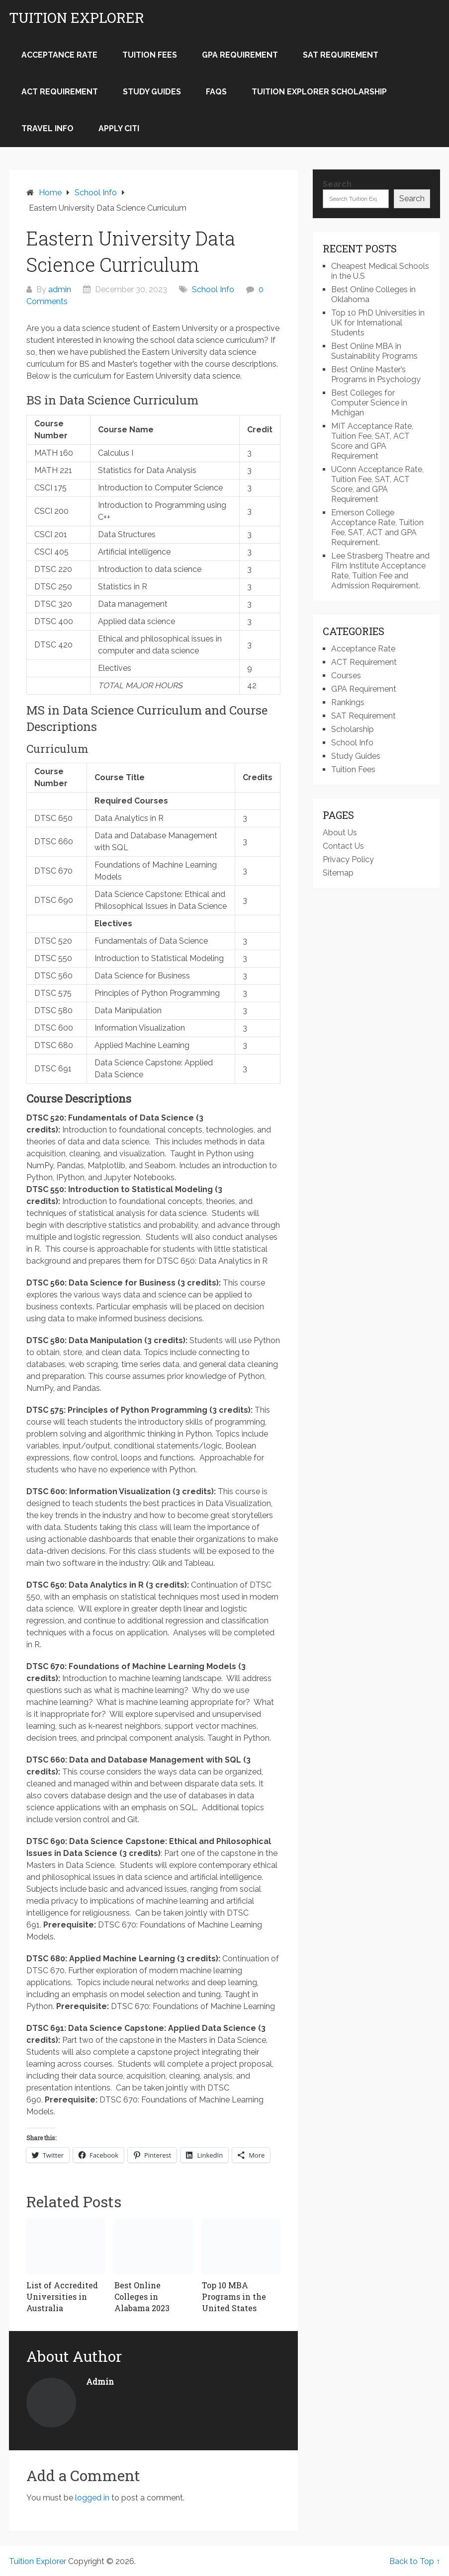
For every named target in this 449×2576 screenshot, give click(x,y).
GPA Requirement (240, 55)
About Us (340, 832)
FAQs (216, 91)
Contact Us (343, 846)
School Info (213, 289)
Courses (346, 675)
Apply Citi (118, 128)
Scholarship (352, 729)
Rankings (347, 702)
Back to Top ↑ (414, 2561)
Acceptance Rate (59, 55)
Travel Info (47, 128)
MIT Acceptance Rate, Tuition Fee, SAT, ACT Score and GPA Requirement (372, 441)
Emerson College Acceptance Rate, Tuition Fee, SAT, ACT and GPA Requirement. (377, 527)
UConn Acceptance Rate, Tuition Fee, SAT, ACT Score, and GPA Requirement (377, 484)
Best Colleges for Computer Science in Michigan (369, 402)
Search (337, 184)
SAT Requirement (340, 55)
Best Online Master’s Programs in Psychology (376, 374)
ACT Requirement (59, 91)
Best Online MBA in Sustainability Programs (374, 351)
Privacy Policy (348, 859)
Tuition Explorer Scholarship (319, 91)
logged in (92, 2497)
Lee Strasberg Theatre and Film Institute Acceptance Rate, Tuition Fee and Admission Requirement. (380, 570)
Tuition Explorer (76, 18)
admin (59, 289)
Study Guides (152, 91)
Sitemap (338, 873)
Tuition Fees (149, 55)
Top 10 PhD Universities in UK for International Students (378, 322)
